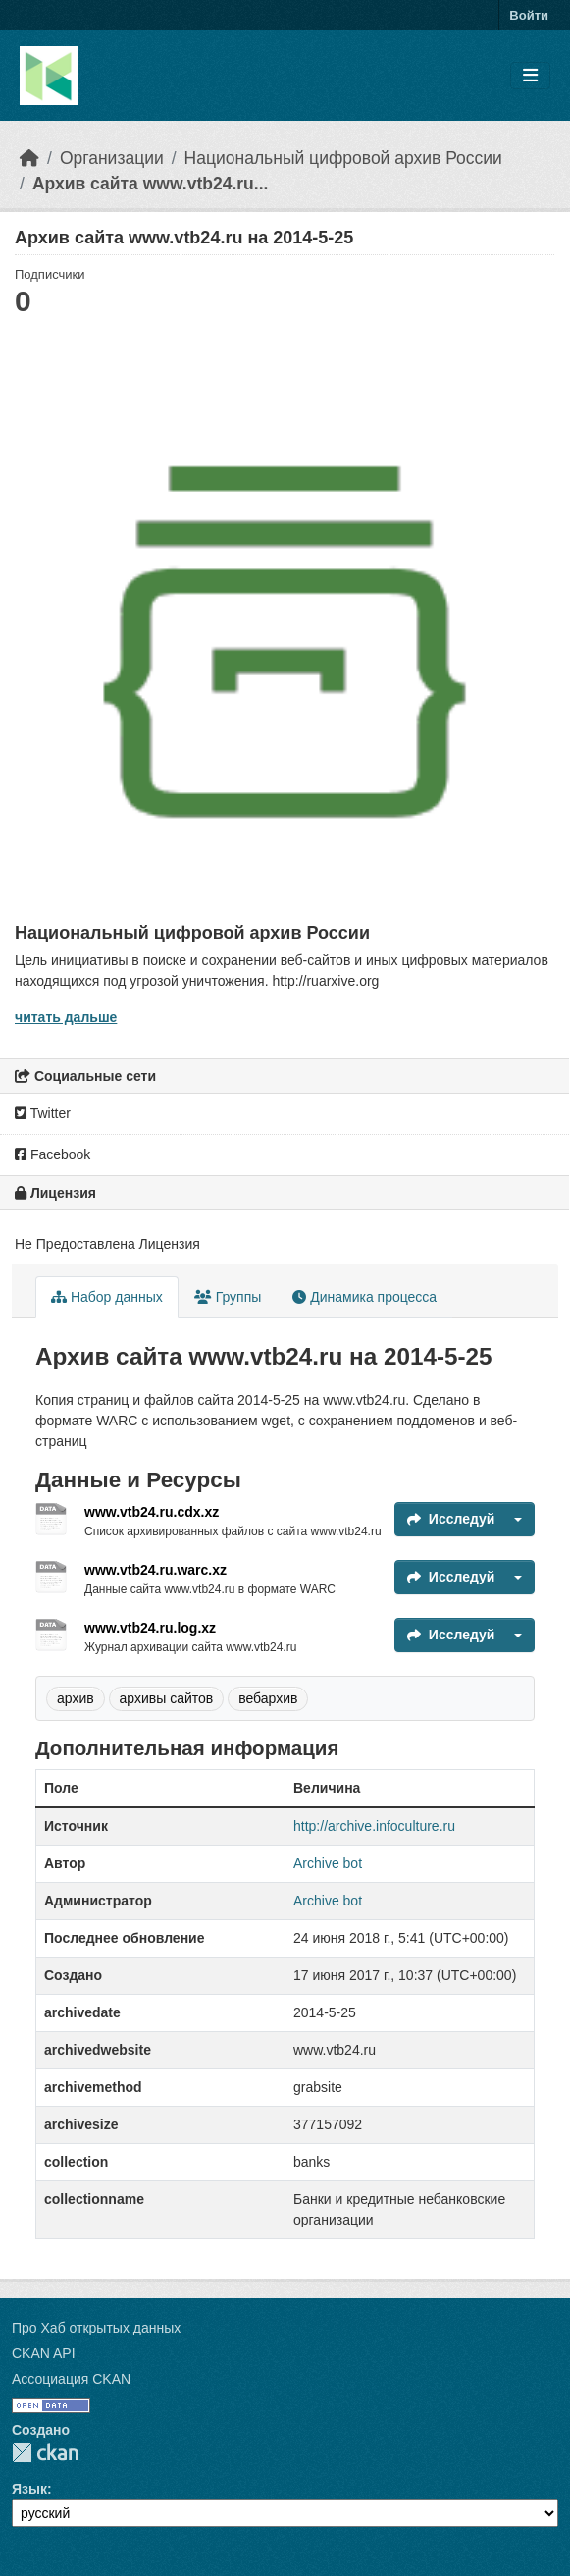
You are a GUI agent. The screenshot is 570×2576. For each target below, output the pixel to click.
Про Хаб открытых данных (96, 2327)
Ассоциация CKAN (71, 2379)
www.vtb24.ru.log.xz (150, 1628)
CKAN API (44, 2353)
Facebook (52, 1154)
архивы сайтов (167, 1698)
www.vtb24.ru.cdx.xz (151, 1512)
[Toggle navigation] (530, 76)
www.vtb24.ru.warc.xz (155, 1570)
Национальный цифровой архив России (343, 158)
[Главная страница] (29, 158)
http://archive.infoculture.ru (374, 1826)
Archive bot (327, 1863)
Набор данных (107, 1297)
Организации (112, 158)
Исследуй (451, 1519)
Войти (528, 15)
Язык (29, 2488)
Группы (228, 1297)
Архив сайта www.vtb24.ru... (150, 183)
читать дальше (66, 1017)
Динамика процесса (364, 1297)
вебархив (267, 1698)
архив (75, 1698)
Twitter (43, 1113)
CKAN (45, 2452)
